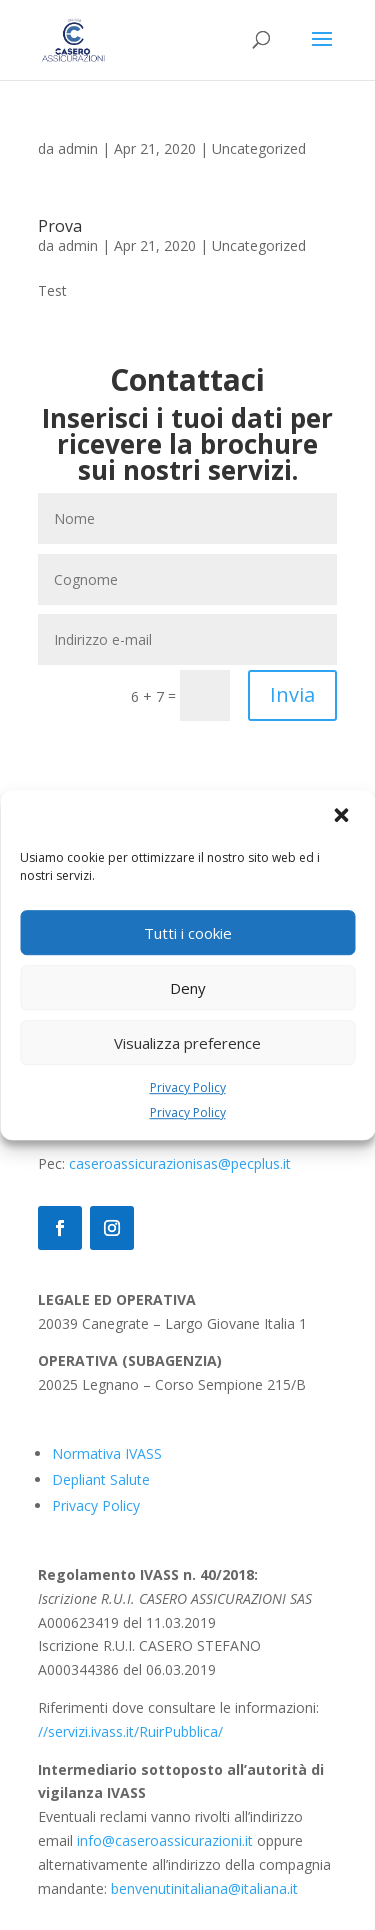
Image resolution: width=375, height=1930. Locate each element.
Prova (60, 226)
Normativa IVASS (107, 1453)
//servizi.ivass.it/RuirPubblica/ (130, 1731)
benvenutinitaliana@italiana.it (204, 1888)
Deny (188, 988)
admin (78, 148)
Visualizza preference (187, 1043)
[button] (343, 817)
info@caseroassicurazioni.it (165, 1840)
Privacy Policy (188, 1087)
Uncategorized (259, 148)
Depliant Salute (101, 1479)
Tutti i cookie (188, 933)
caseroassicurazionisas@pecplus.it (180, 1163)
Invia (292, 694)
